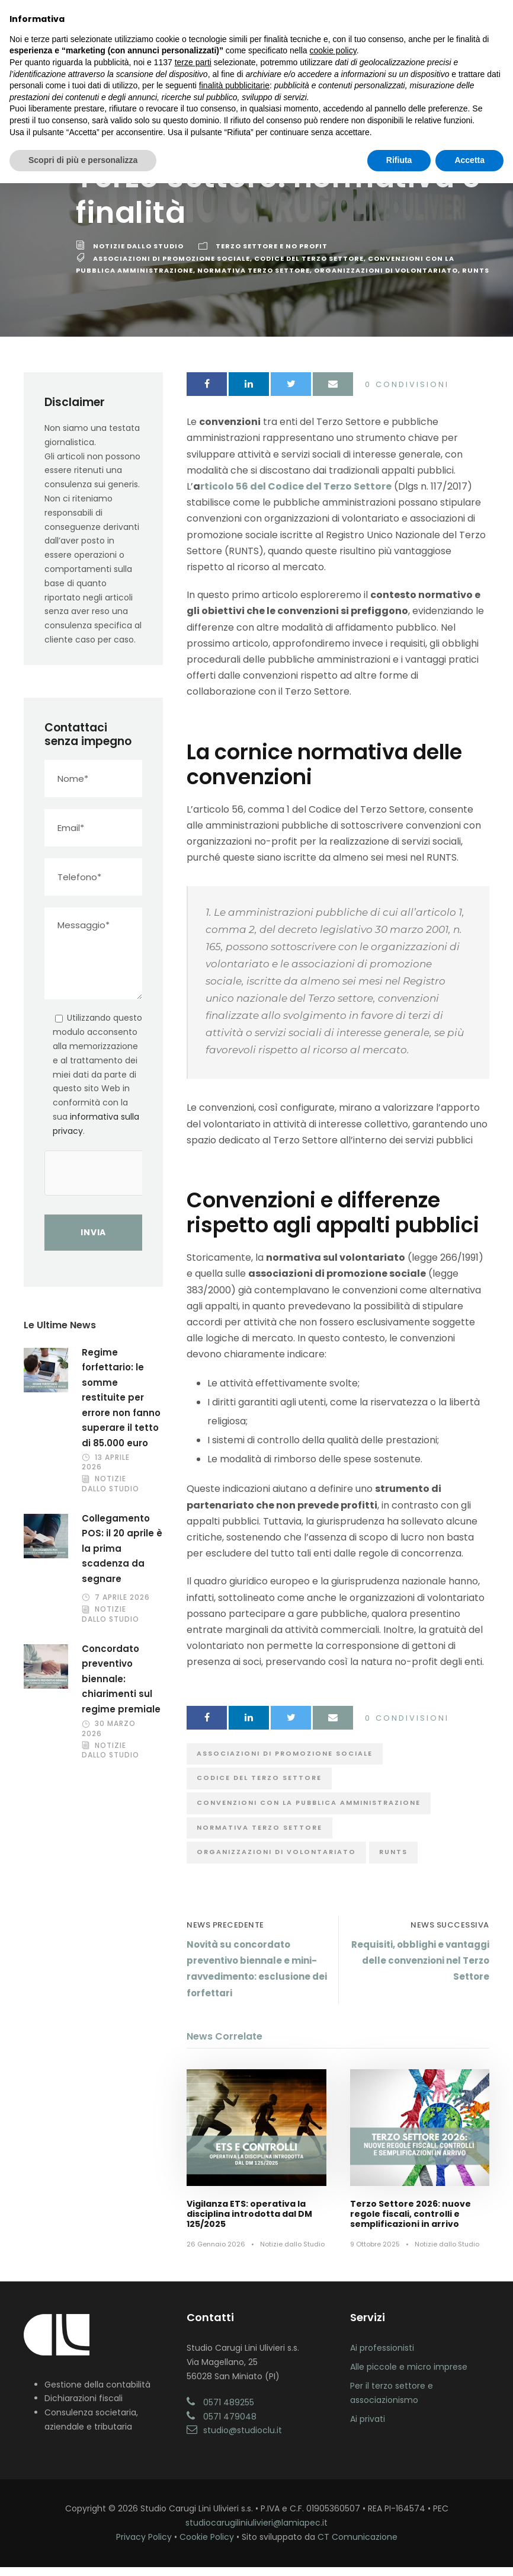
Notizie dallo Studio (138, 255)
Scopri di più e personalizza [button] (82, 160)
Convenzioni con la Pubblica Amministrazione (309, 1811)
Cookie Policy (206, 2546)
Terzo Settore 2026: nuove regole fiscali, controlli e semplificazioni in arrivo (410, 2223)
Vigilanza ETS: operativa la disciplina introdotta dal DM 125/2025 (249, 2223)
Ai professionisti (382, 2357)
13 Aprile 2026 (106, 1471)
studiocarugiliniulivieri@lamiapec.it (256, 2531)
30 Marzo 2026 (109, 1737)
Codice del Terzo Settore (309, 267)
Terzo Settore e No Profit (272, 255)
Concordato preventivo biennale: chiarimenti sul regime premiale (121, 1687)
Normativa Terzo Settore (253, 279)
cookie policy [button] (333, 50)
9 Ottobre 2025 (375, 2253)
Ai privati (367, 2428)
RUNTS (475, 279)
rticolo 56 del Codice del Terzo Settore (296, 495)
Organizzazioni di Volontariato (386, 279)
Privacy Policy (144, 2546)
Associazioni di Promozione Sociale (171, 267)
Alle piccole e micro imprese (408, 2376)
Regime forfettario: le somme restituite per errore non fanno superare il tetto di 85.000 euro (121, 1406)
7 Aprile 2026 (122, 1606)
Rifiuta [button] (399, 160)
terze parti (193, 62)
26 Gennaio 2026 (216, 2253)
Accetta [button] (469, 160)
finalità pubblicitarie (234, 85)
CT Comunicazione (357, 2546)
